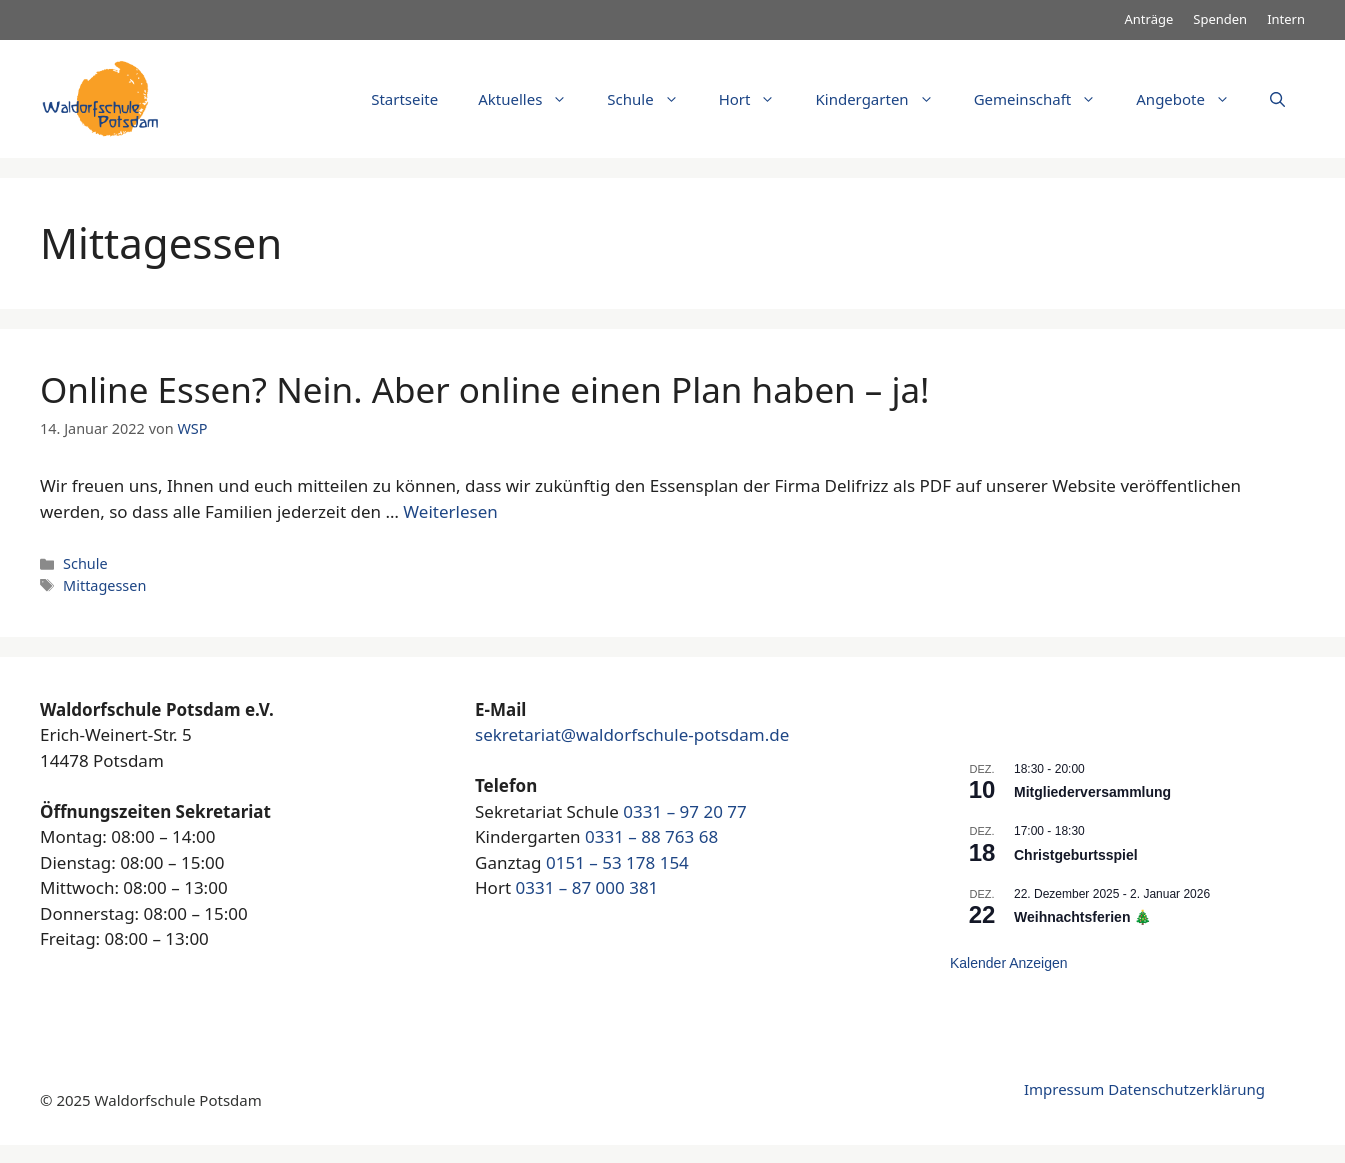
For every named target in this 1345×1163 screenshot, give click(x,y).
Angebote (1193, 99)
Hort (757, 99)
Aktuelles (532, 99)
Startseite (404, 99)
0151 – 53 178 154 (617, 862)
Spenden (1220, 19)
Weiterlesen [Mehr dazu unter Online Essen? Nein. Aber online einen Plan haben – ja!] (450, 511)
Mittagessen (104, 585)
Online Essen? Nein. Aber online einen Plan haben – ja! (485, 389)
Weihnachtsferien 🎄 (1082, 917)
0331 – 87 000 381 (586, 887)
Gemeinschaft (1045, 99)
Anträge (1149, 19)
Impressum (1064, 1089)
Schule (652, 99)
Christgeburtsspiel (1076, 855)
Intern (1286, 19)
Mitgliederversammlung (1092, 792)
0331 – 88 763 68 (651, 836)
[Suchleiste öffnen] (1277, 99)
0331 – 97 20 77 (684, 811)
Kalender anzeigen (1009, 963)
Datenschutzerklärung (1186, 1089)
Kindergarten (884, 99)
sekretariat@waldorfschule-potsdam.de (632, 734)
